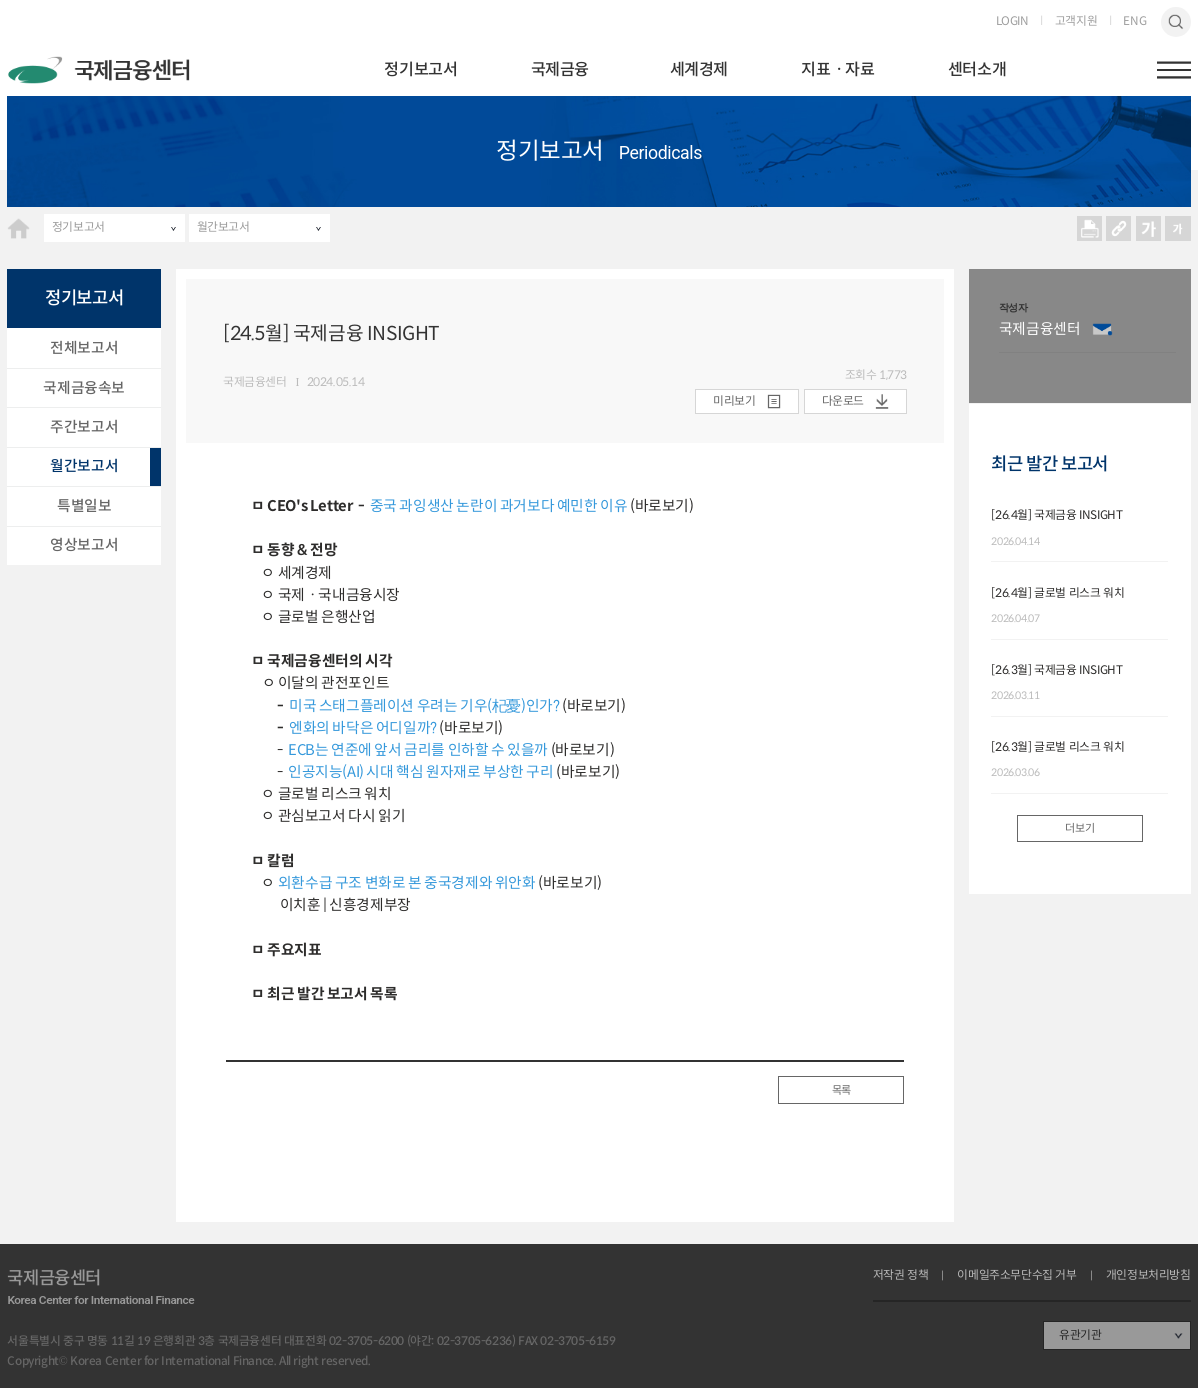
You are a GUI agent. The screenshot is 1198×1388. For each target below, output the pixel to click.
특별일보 (84, 506)
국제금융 (560, 69)
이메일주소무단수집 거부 (1016, 1276)
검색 (1176, 22)
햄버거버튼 (1173, 70)
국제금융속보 (84, 388)
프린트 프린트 (1089, 228)
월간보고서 (223, 227)
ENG (1134, 22)
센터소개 (977, 69)
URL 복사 (1119, 228)
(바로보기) (660, 506)
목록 (841, 1090)
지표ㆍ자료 (837, 69)
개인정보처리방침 (1148, 1276)
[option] (1087, 336)
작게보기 (1178, 228)
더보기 (1079, 828)
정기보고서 (420, 69)
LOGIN (1012, 22)
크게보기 (1148, 228)
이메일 (1102, 329)
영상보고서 (84, 545)
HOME (18, 228)
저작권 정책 (901, 1276)
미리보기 (734, 401)
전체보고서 (84, 348)
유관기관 (1080, 1335)
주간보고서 (84, 427)
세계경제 (699, 69)
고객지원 (1076, 22)
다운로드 (843, 401)
